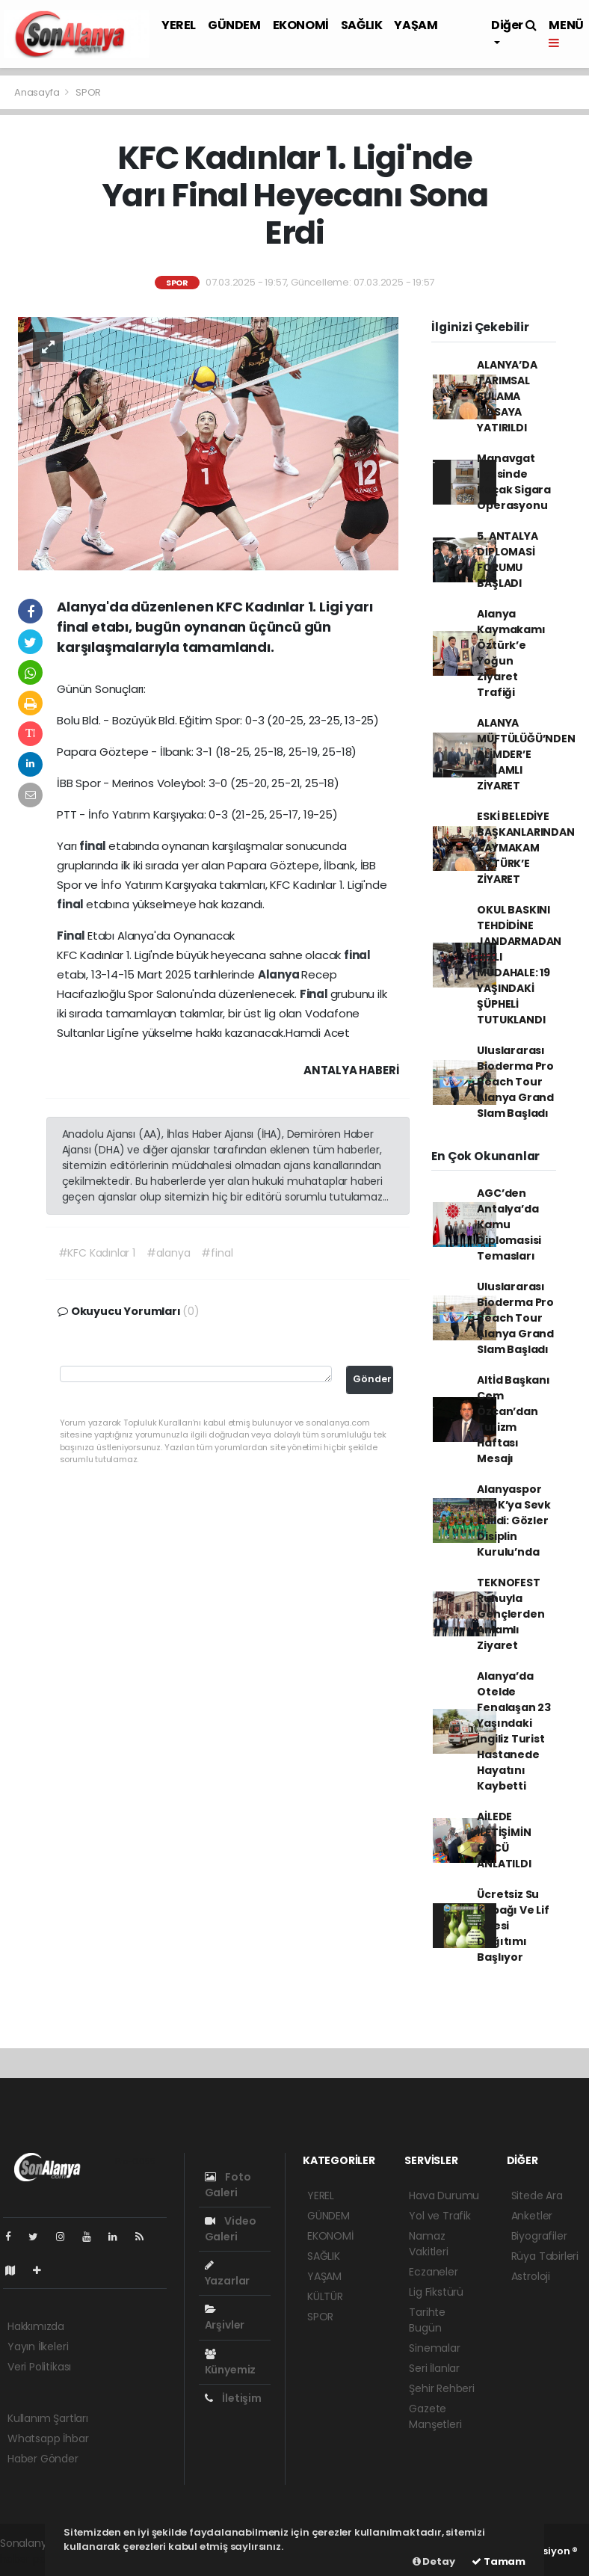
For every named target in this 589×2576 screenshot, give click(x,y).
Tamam (498, 2561)
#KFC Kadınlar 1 (96, 1252)
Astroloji (530, 2276)
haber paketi (32, 2558)
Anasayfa (37, 92)
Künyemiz (230, 2363)
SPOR (88, 92)
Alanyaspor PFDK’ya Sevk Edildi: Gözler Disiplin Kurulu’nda (514, 1520)
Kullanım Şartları (47, 2418)
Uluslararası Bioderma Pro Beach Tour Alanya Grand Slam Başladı (515, 1082)
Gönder (372, 1378)
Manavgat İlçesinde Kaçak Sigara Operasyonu (514, 482)
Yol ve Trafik (440, 2215)
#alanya (169, 1252)
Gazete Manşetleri (435, 2416)
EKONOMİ (301, 25)
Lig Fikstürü (436, 2291)
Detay (434, 2561)
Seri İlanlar (434, 2368)
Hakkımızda (35, 2326)
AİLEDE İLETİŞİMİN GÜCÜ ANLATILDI (504, 1840)
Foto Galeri (228, 2184)
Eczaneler (433, 2271)
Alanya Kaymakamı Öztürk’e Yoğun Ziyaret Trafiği (511, 653)
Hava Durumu (444, 2195)
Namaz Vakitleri (428, 2243)
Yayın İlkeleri (37, 2346)
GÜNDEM (234, 25)
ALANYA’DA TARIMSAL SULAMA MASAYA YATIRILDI (507, 396)
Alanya (280, 974)
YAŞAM (415, 25)
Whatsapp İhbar (47, 2438)
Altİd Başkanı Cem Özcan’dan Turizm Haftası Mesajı (513, 1419)
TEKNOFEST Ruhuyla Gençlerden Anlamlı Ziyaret (510, 1614)
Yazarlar (227, 2274)
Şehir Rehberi (442, 2388)
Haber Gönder (42, 2458)
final (93, 846)
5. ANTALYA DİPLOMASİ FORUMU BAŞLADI (507, 560)
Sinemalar (434, 2348)
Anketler (531, 2215)
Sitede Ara (537, 2195)
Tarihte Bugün (427, 2320)
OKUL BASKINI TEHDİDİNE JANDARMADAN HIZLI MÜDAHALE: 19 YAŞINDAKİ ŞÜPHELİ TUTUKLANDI (519, 964)
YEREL (178, 25)
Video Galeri (230, 2228)
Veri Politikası (39, 2366)
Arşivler (224, 2318)
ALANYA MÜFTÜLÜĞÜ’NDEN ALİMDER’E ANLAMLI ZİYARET (526, 754)
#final (216, 1252)
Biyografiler (539, 2235)
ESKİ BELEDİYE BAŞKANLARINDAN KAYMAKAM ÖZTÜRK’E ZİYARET (525, 848)
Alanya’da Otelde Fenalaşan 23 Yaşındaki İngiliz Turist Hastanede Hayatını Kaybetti (514, 1730)
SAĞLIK (362, 25)
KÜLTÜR (325, 2296)
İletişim (233, 2398)
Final (72, 935)
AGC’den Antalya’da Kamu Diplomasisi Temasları (509, 1224)
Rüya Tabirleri (545, 2256)
